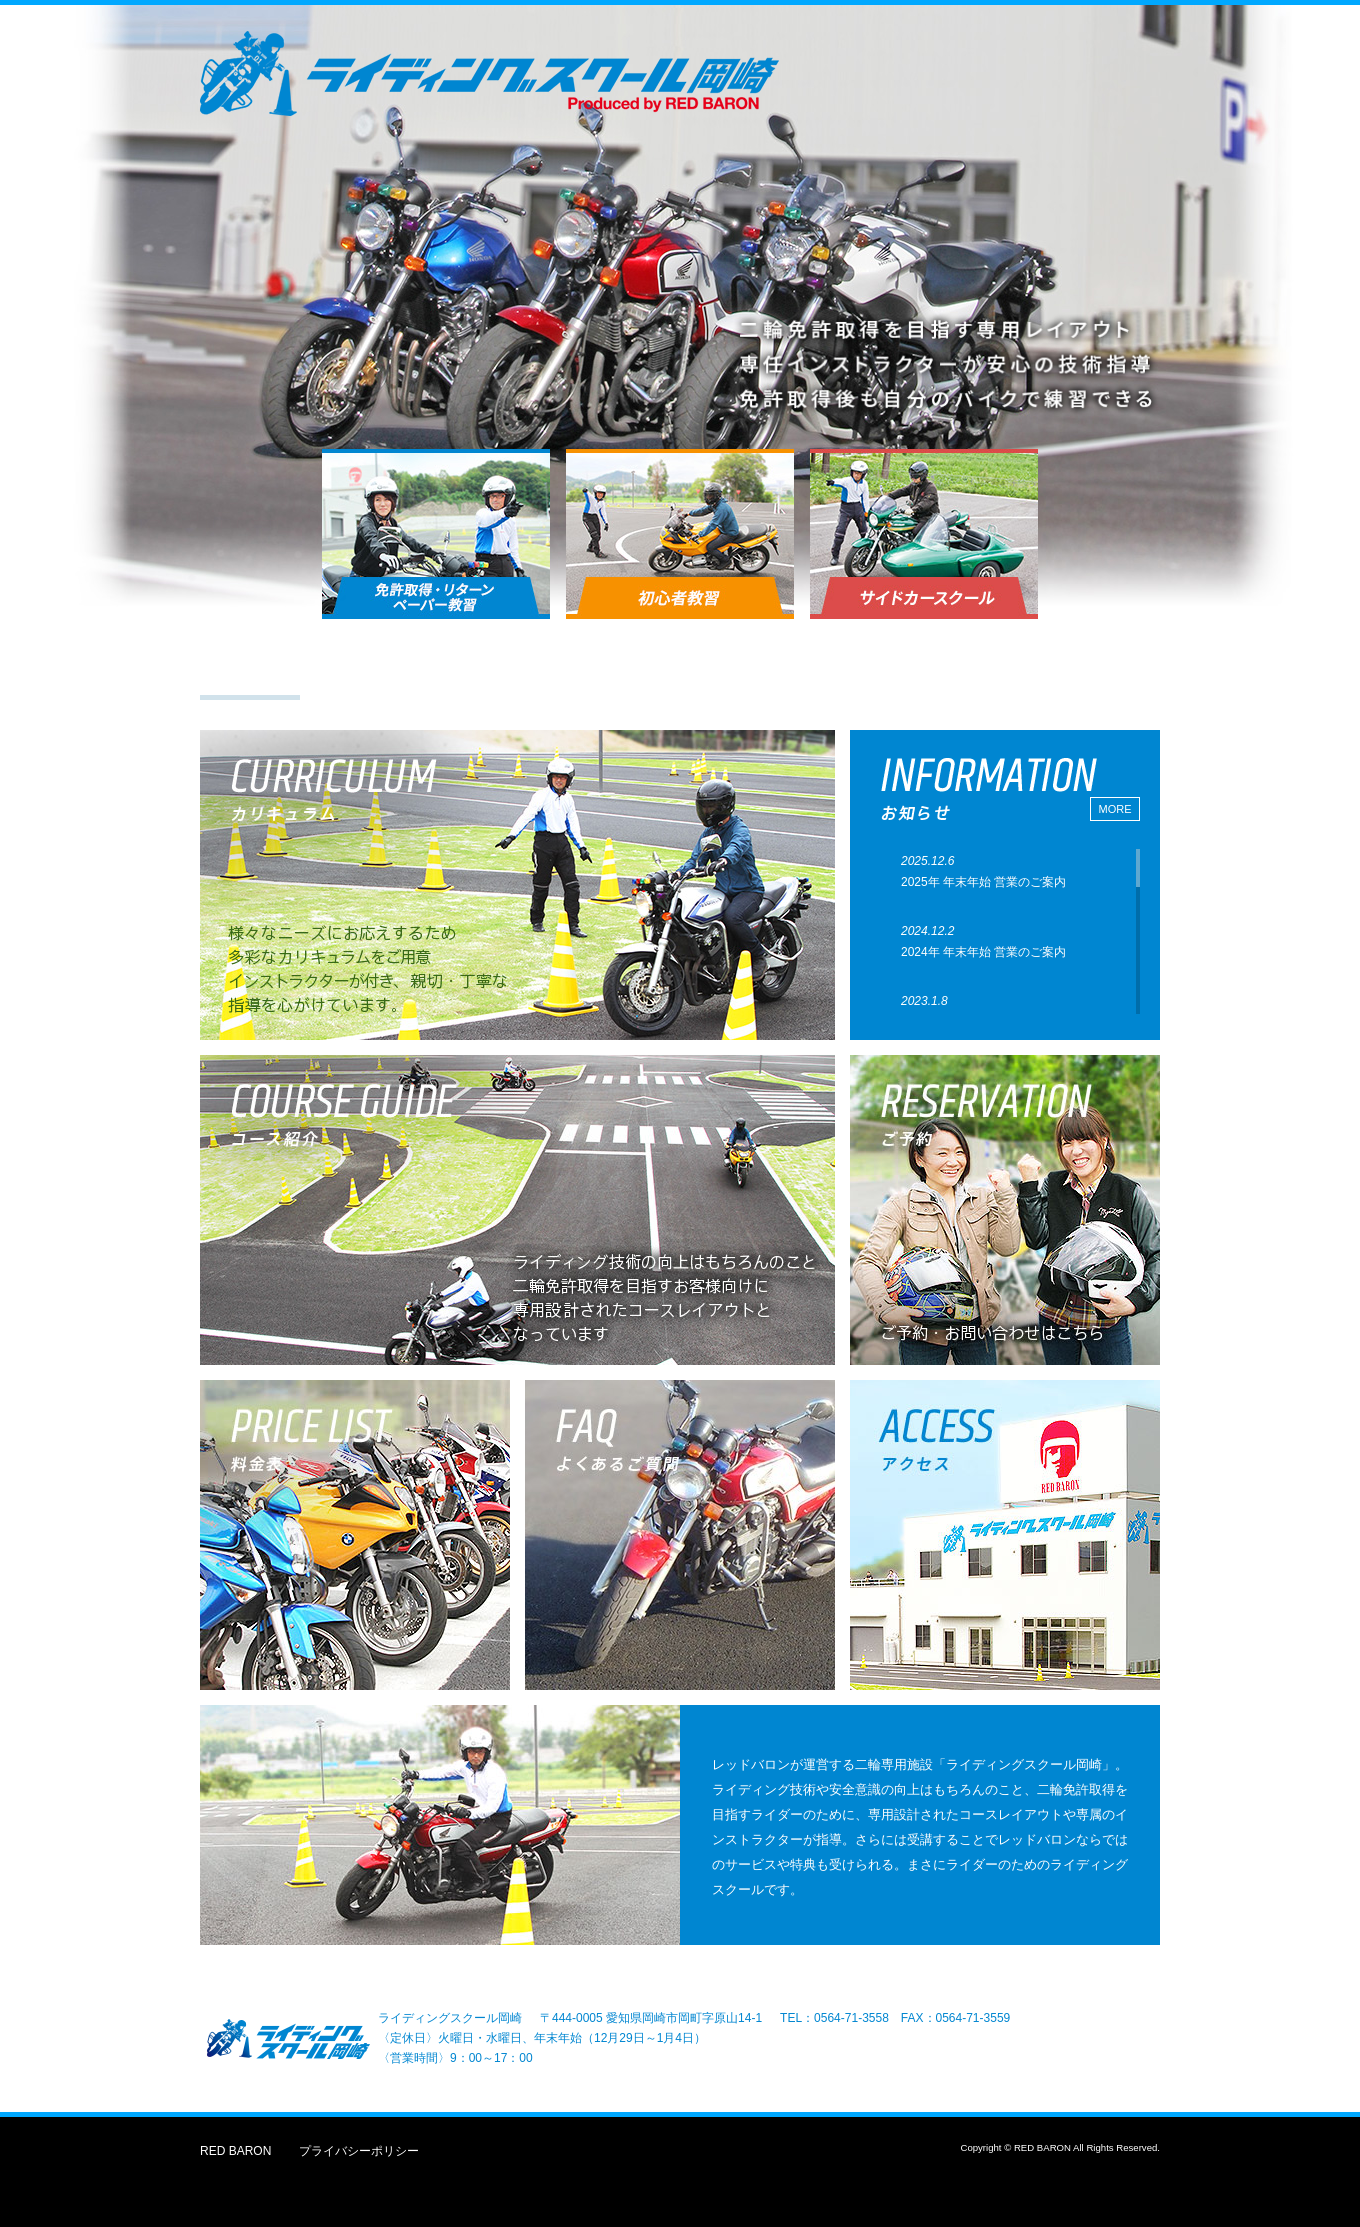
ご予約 (730, 664)
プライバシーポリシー (359, 2151)
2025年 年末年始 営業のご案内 (983, 882)
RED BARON (235, 2151)
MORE (1115, 809)
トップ (250, 667)
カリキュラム (386, 664)
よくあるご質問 (1074, 664)
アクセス (902, 664)
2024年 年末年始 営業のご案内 (983, 952)
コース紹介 (558, 664)
